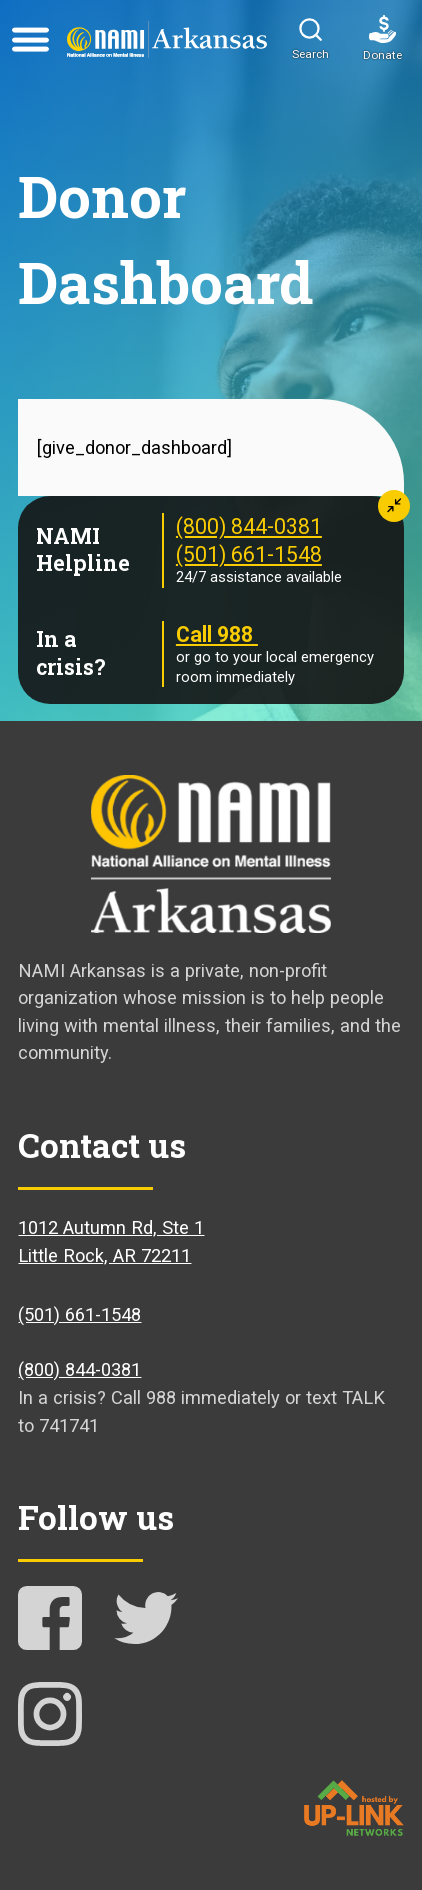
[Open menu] (30, 40)
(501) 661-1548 (249, 554)
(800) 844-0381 (249, 526)
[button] (310, 40)
